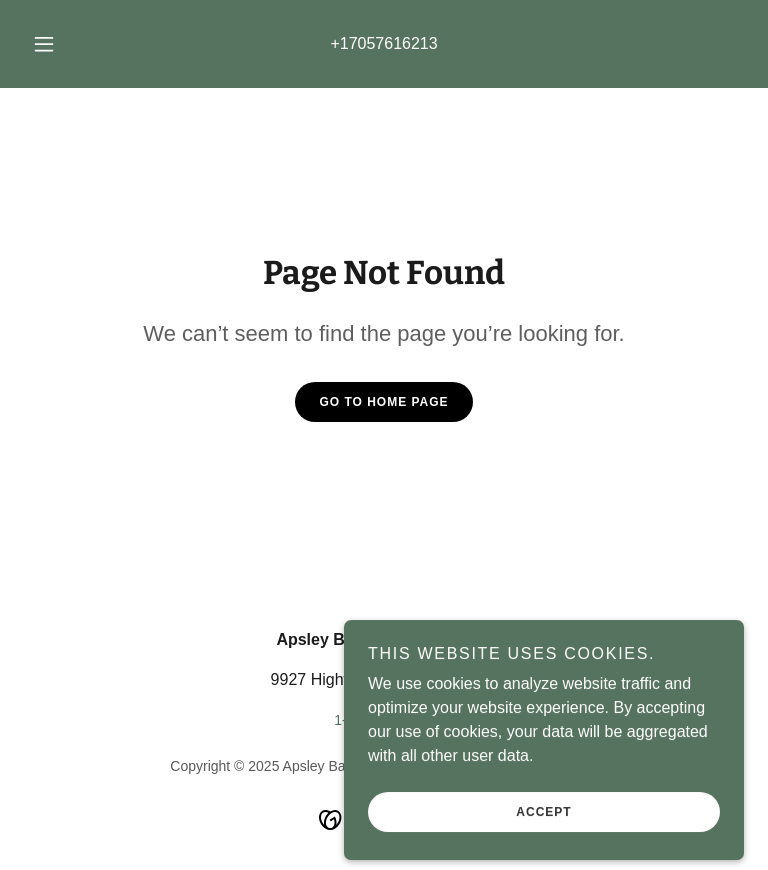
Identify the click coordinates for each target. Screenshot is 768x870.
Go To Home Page (383, 402)
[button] (55, 44)
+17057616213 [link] (383, 43)
